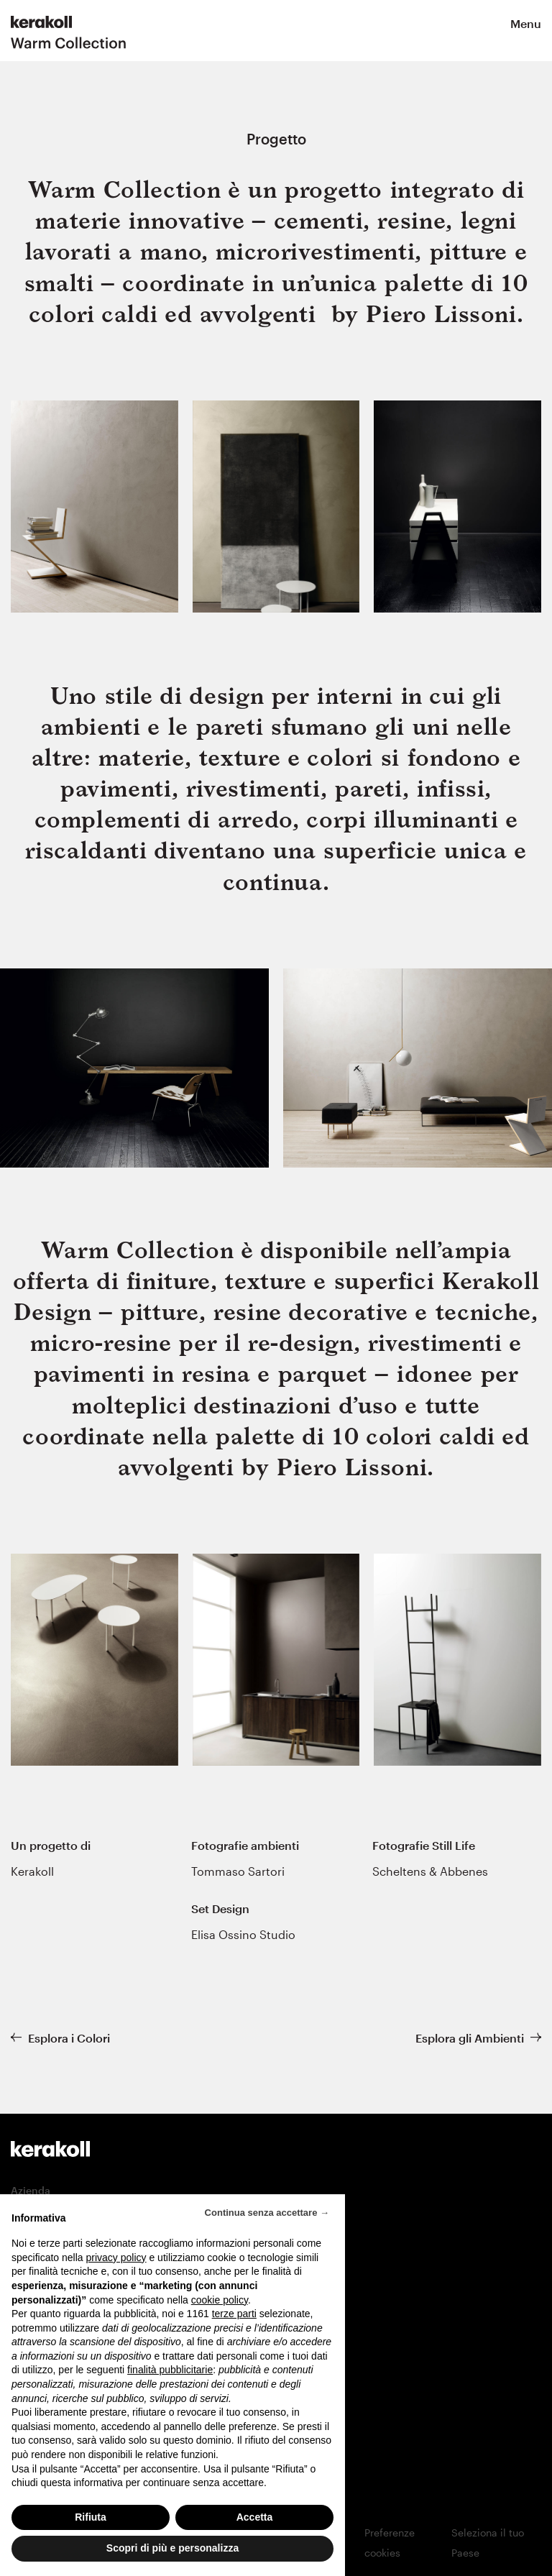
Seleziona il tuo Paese (487, 2542)
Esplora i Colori (69, 2038)
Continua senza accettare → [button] (267, 2219)
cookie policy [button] (219, 2306)
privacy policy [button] (116, 2264)
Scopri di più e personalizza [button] (172, 2555)
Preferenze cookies (389, 2542)
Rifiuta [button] (90, 2523)
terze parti (234, 2321)
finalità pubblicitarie (170, 2377)
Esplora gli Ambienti (469, 2038)
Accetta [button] (254, 2523)
